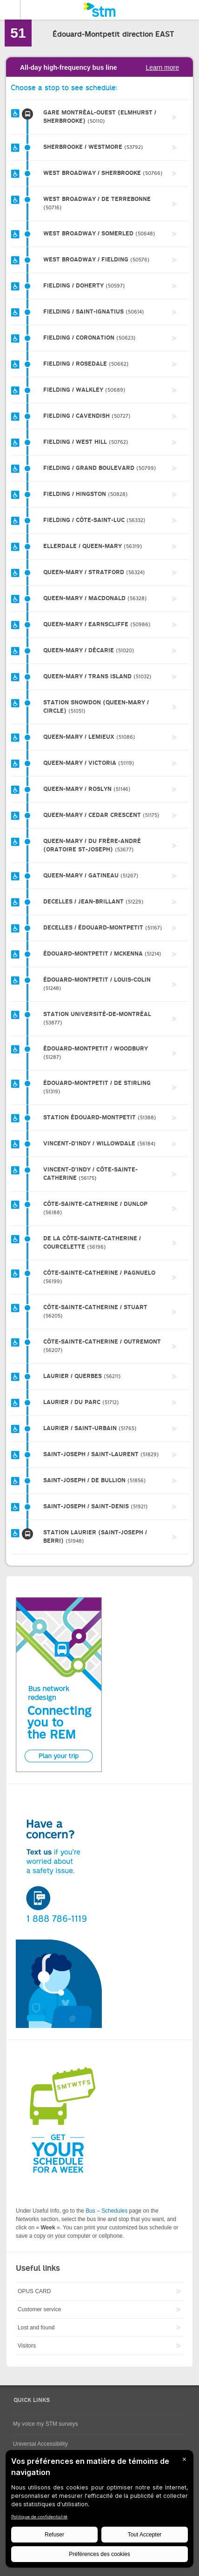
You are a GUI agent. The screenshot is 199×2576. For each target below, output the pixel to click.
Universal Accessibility (40, 2444)
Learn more (162, 67)
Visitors (27, 2345)
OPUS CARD (34, 2291)
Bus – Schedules (106, 2211)
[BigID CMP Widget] (99, 2511)
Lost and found (36, 2327)
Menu (10, 10)
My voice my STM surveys (45, 2424)
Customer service (39, 2309)
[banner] (99, 9)
